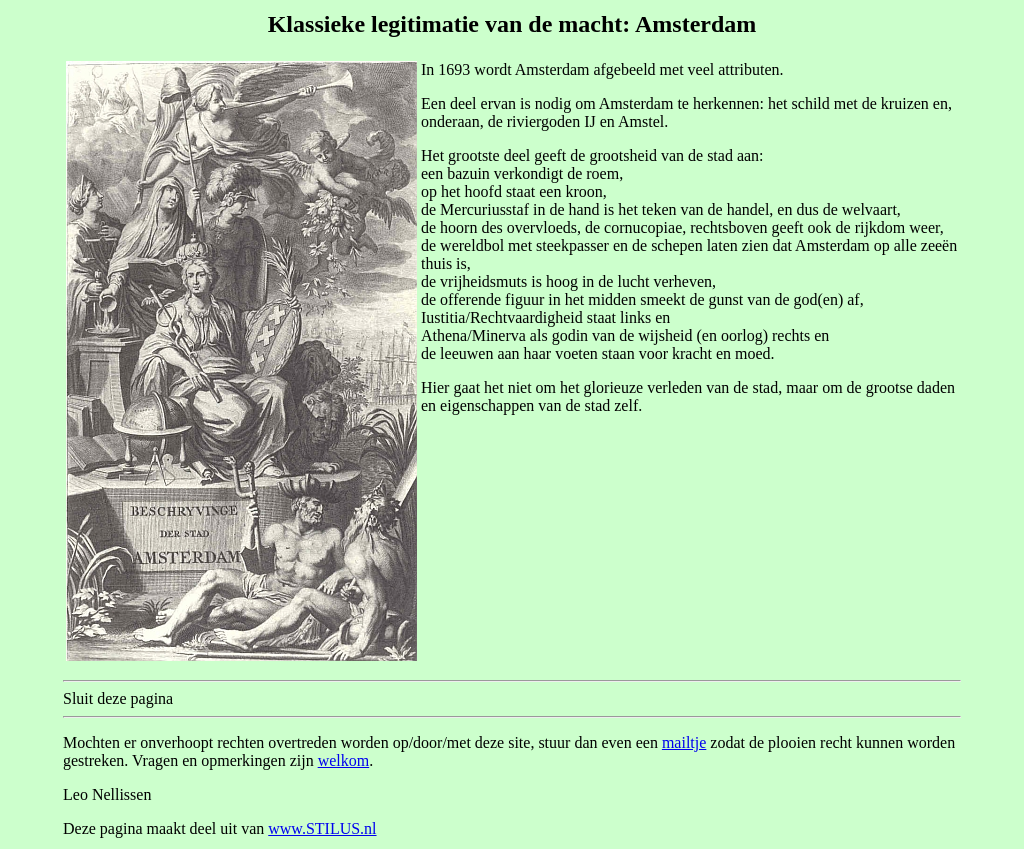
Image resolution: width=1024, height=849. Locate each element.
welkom (344, 760)
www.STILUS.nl (322, 828)
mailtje (684, 742)
